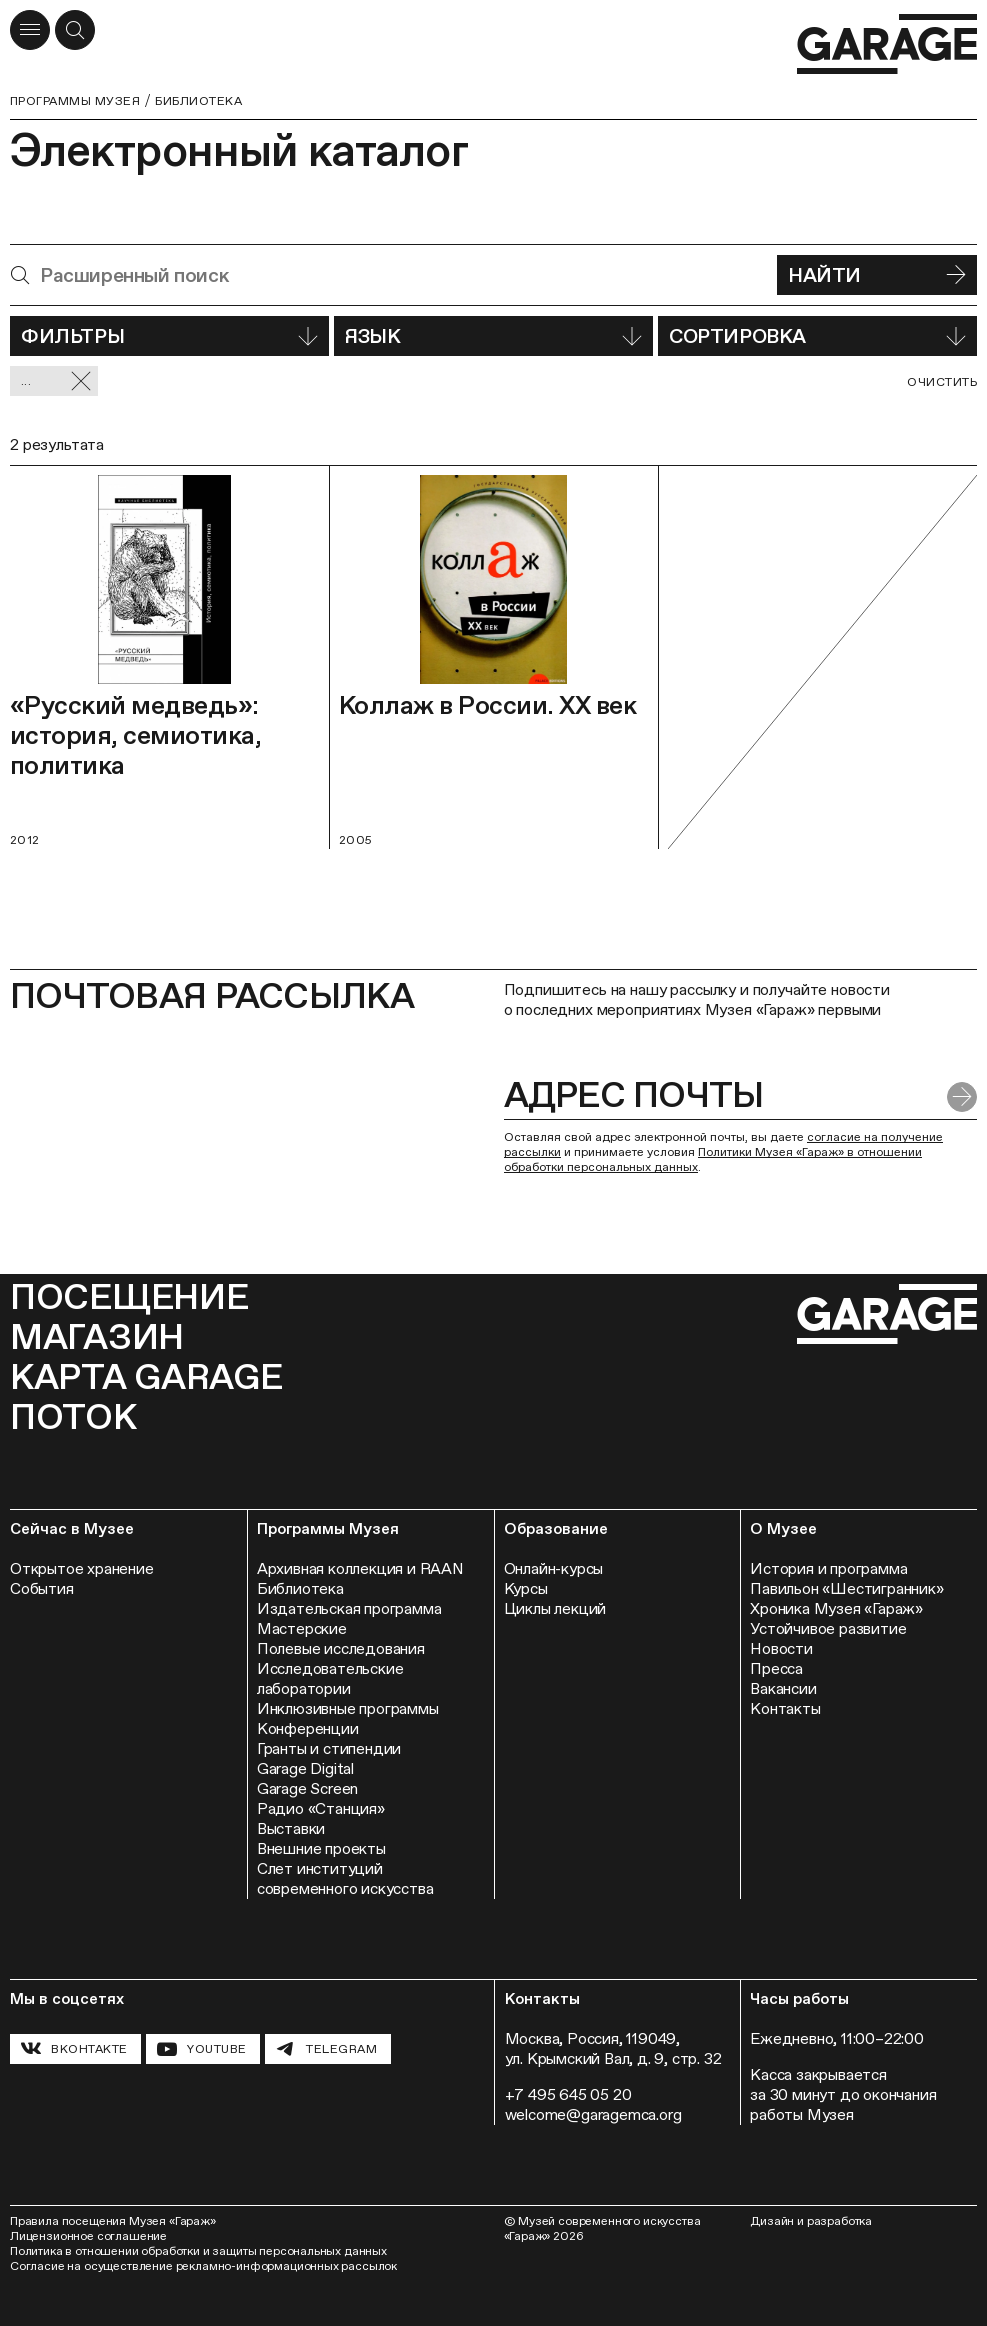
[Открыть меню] (30, 30)
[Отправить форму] (962, 1097)
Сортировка (817, 336)
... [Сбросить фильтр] (56, 381)
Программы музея (75, 101)
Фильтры (169, 336)
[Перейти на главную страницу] (887, 44)
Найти (877, 275)
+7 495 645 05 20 (568, 2094)
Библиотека (198, 101)
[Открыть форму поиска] (75, 30)
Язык (493, 336)
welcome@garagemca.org (593, 2114)
